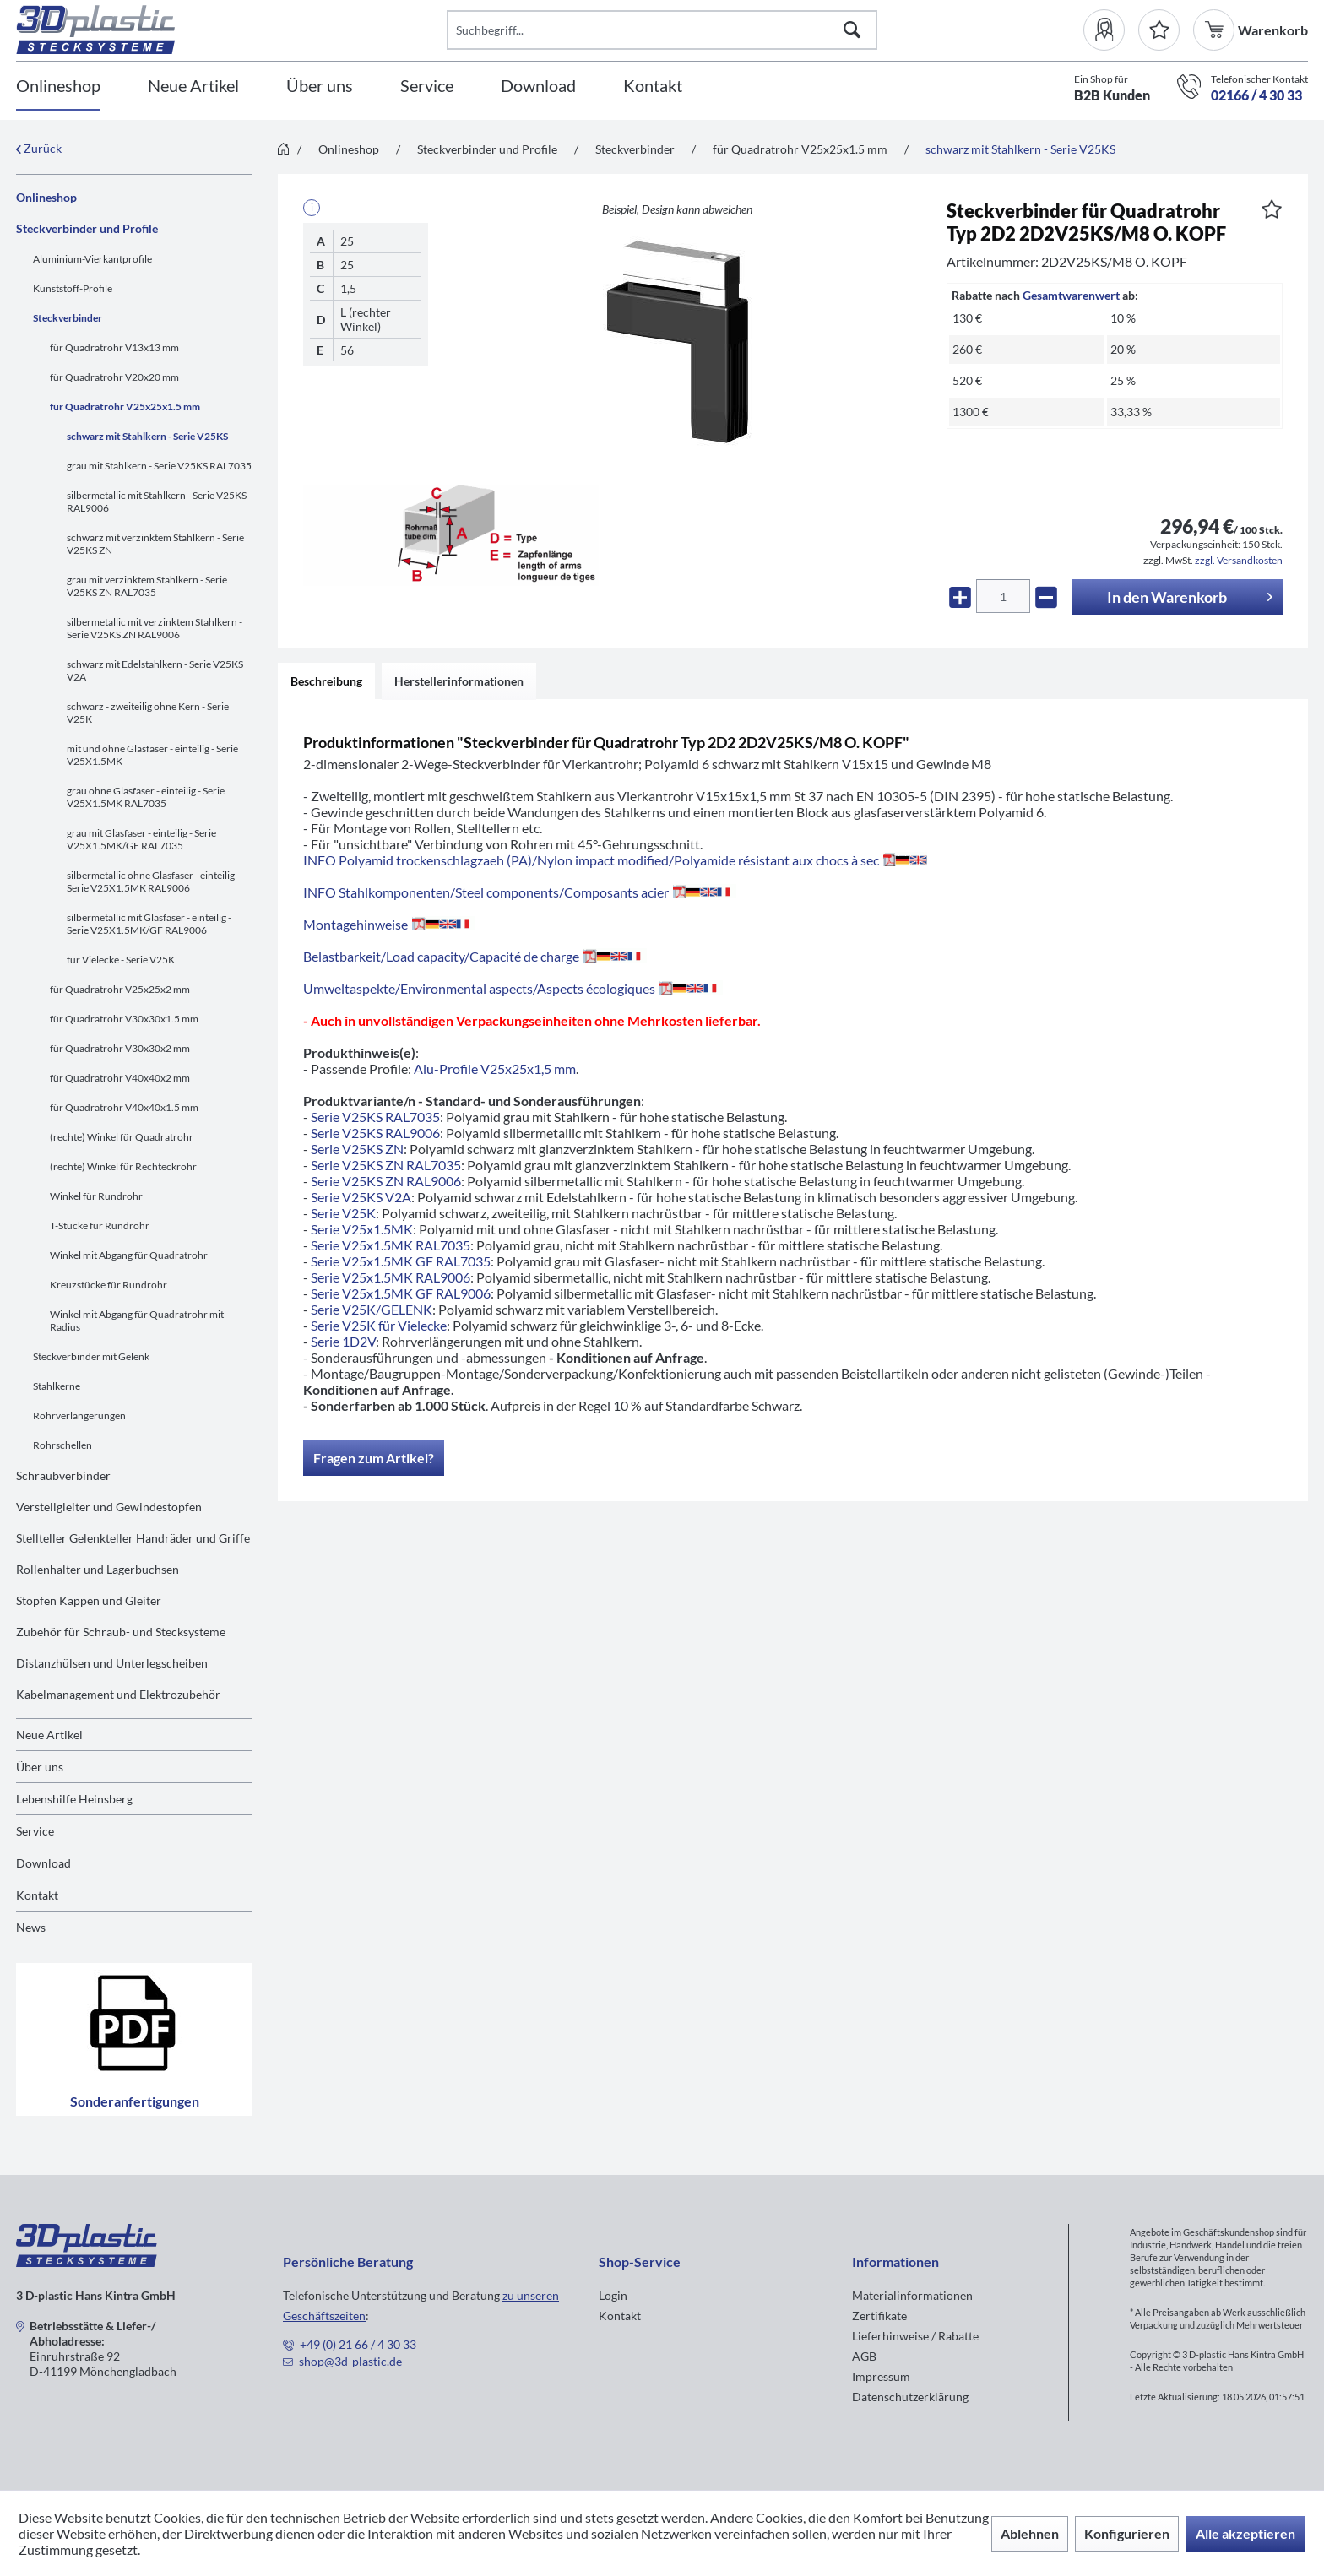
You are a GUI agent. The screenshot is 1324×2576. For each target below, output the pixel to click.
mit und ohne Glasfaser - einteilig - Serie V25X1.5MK (152, 754)
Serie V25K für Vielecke (379, 1325)
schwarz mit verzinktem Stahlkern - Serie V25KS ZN (155, 543)
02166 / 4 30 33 (1256, 95)
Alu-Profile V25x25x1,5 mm (495, 1068)
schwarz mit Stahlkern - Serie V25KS (147, 436)
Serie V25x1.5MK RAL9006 (390, 1277)
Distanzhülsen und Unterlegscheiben (112, 1663)
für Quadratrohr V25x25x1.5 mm (125, 406)
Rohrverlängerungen (79, 1415)
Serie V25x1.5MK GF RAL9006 (401, 1293)
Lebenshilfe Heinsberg (74, 1799)
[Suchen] (852, 30)
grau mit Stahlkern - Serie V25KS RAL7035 (159, 465)
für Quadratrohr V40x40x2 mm (120, 1077)
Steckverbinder (67, 318)
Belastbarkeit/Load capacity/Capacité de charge (475, 956)
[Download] (538, 86)
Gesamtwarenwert (1071, 295)
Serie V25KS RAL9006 (375, 1133)
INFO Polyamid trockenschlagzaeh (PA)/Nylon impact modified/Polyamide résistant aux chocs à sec (615, 860)
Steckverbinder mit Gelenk (91, 1356)
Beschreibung (326, 681)
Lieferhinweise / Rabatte (915, 2336)
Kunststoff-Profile (72, 288)
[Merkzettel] (1159, 30)
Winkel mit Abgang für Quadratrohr (129, 1255)
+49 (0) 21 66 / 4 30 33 (358, 2344)
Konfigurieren (1126, 2533)
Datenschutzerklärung (910, 2396)
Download (43, 1863)
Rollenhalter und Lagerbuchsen (97, 1569)
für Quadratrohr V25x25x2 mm (120, 989)
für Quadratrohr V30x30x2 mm (120, 1048)
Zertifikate (879, 2315)
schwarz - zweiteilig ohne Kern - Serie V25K (148, 712)
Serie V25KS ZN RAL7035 (386, 1165)
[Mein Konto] (1110, 30)
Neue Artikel (49, 1734)
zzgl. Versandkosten (1239, 560)
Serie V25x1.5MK (362, 1229)
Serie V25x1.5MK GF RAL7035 (401, 1261)
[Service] (426, 86)
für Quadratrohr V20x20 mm (114, 377)
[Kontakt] (652, 86)
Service (35, 1831)
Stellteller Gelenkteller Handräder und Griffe (133, 1538)
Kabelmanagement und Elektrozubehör (118, 1694)
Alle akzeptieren (1245, 2533)
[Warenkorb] (1215, 30)
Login (613, 2295)
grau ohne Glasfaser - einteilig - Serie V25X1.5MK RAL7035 (146, 797)
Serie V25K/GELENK (371, 1309)
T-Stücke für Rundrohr (99, 1225)
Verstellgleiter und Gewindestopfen (109, 1507)
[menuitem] (1110, 30)
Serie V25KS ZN (357, 1149)
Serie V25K (343, 1213)
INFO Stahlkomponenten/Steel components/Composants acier (519, 892)
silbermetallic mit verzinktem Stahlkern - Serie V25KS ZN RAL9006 (154, 628)
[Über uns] (319, 86)
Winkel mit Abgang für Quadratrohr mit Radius (137, 1320)
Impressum (881, 2376)
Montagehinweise (389, 924)
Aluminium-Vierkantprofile (92, 258)
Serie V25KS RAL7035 (375, 1117)
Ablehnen (1030, 2533)
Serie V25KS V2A (361, 1197)
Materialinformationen (912, 2295)
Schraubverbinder (63, 1475)
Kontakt (37, 1895)
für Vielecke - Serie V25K (121, 959)
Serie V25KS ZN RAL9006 (386, 1181)
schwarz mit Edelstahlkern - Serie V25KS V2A (155, 670)
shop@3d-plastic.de (350, 2361)
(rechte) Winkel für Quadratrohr (121, 1137)
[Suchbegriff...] (662, 30)
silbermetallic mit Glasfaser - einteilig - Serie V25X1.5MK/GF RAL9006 (149, 923)
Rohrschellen (62, 1445)
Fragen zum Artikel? (373, 1458)
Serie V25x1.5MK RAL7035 (390, 1245)
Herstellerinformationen (459, 681)
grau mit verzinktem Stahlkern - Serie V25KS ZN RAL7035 (147, 586)
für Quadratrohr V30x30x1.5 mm (124, 1018)
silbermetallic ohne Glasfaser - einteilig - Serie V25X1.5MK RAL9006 (153, 881)
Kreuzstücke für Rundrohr (108, 1284)
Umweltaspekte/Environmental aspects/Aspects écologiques (513, 988)
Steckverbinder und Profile (87, 228)
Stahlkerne (56, 1386)
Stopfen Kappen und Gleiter (88, 1600)
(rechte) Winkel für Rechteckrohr (123, 1166)
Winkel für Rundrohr (96, 1196)
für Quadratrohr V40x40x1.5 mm (124, 1107)
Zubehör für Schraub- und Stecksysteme (120, 1631)
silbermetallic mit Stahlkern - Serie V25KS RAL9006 (157, 501)
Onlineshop (46, 197)
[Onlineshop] (58, 86)
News (31, 1927)
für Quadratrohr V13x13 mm (114, 347)
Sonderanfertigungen (134, 2039)
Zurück (39, 148)
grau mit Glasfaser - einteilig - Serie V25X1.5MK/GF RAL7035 (141, 839)
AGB (864, 2356)
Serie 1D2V (343, 1341)
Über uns (39, 1767)
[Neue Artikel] (193, 86)
